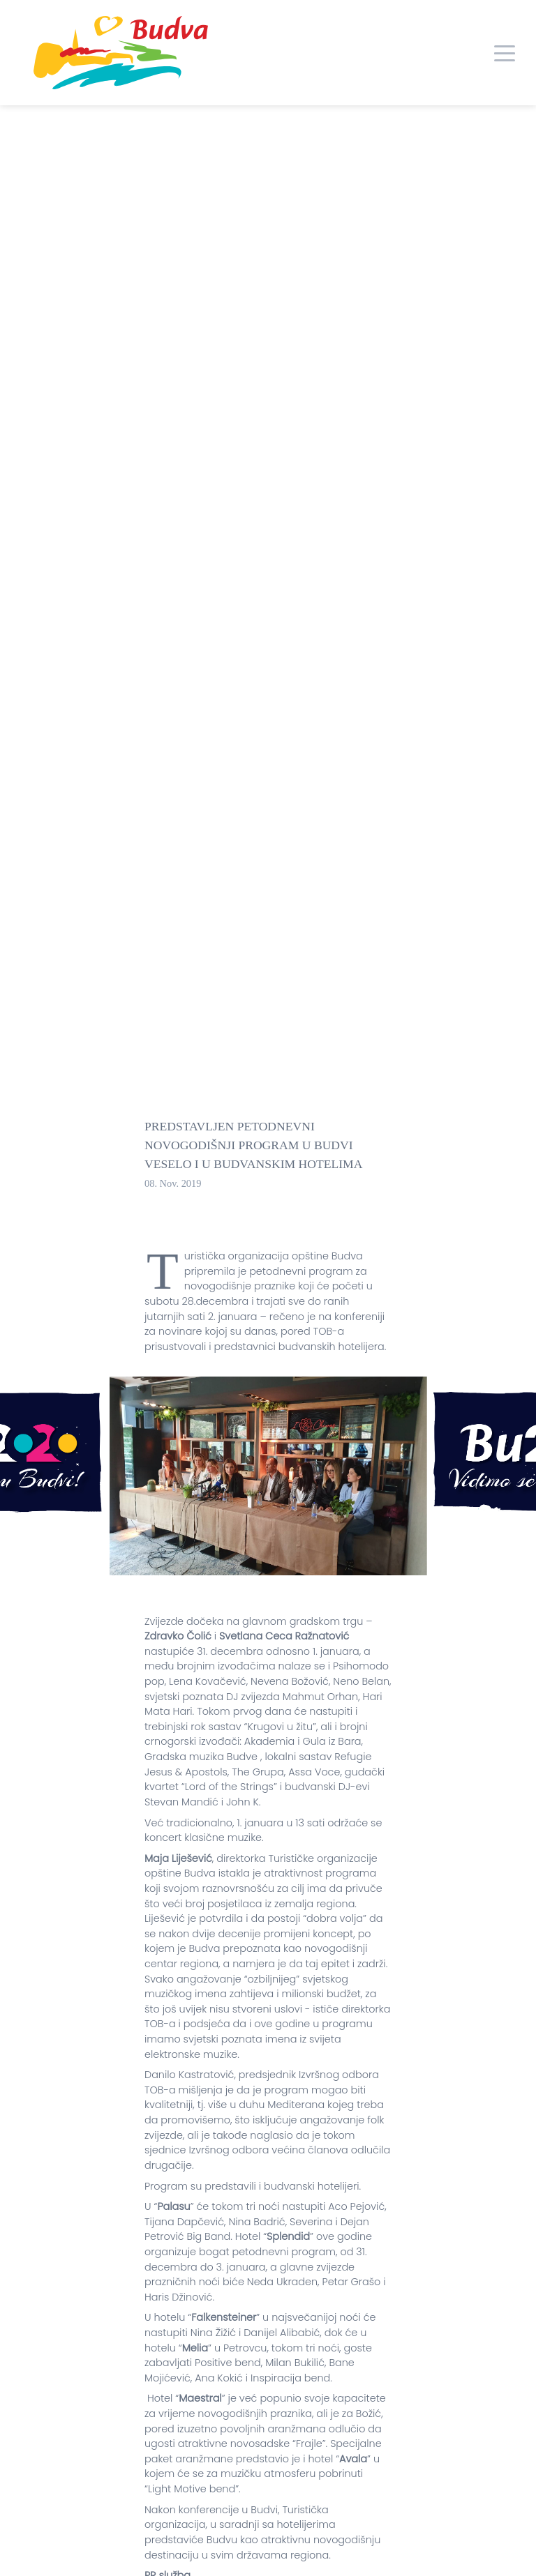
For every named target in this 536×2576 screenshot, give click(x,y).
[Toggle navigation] (504, 52)
